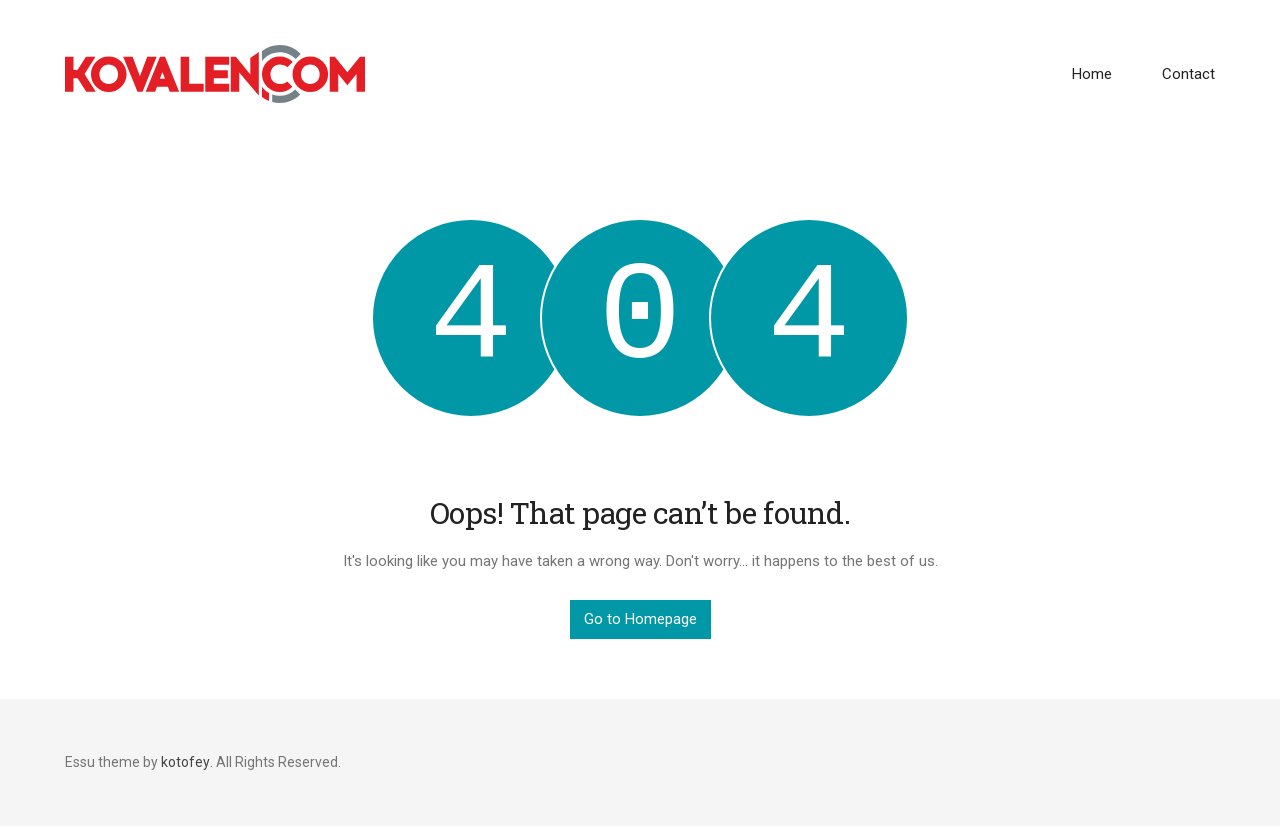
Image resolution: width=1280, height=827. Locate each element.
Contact (1188, 74)
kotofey (185, 762)
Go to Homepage (640, 619)
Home (1092, 74)
